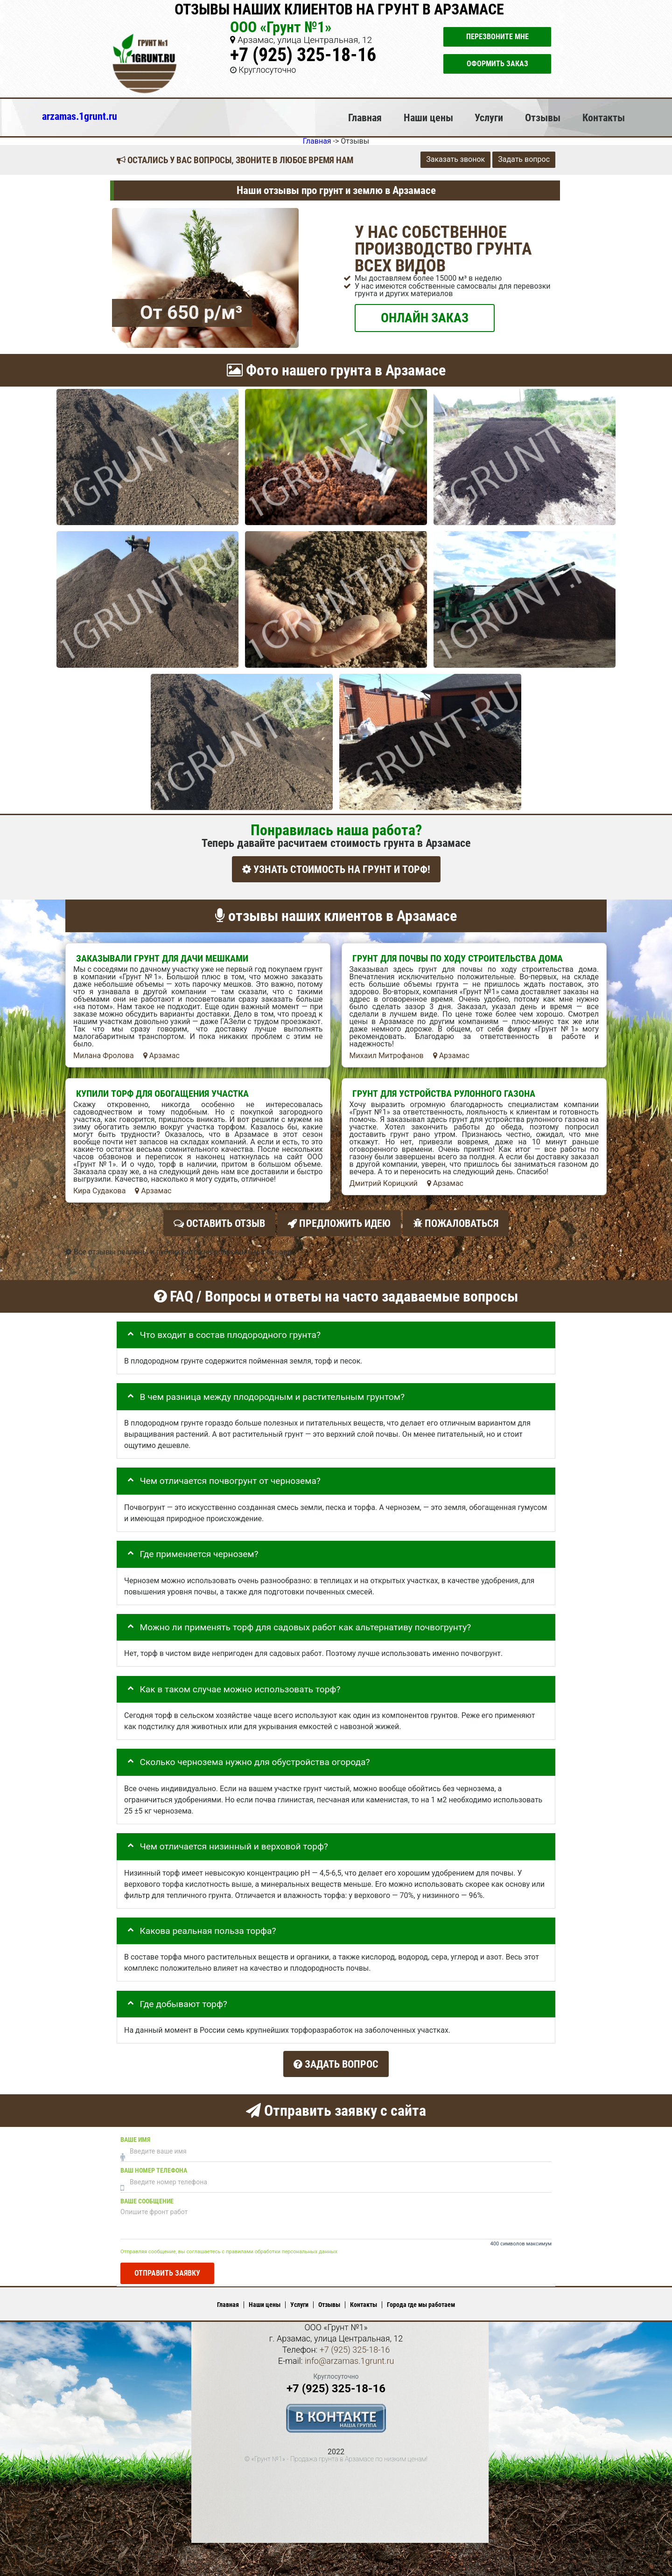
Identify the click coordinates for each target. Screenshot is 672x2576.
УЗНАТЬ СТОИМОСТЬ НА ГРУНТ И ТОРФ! (336, 869)
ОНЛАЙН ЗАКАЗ (425, 317)
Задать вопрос (524, 159)
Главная (365, 117)
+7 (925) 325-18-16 (303, 55)
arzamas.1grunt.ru (79, 116)
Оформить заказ (497, 63)
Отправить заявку (167, 2265)
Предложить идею (339, 1220)
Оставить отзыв (219, 1220)
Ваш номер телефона (153, 2163)
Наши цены (428, 117)
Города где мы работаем (421, 2297)
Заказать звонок (455, 159)
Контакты (603, 117)
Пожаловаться (455, 1220)
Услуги (489, 117)
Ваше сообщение (147, 2194)
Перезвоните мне (497, 36)
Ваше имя (135, 2132)
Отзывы (542, 117)
